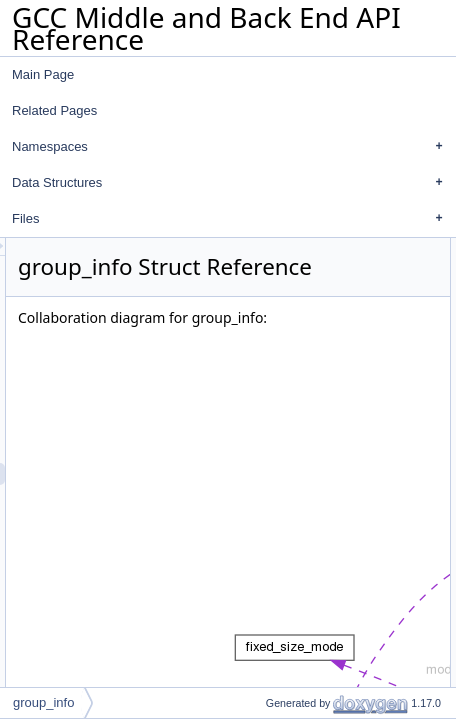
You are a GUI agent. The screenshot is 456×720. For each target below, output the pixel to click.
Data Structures (232, 183)
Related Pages (54, 110)
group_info (43, 702)
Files (232, 219)
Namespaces (232, 147)
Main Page (43, 74)
